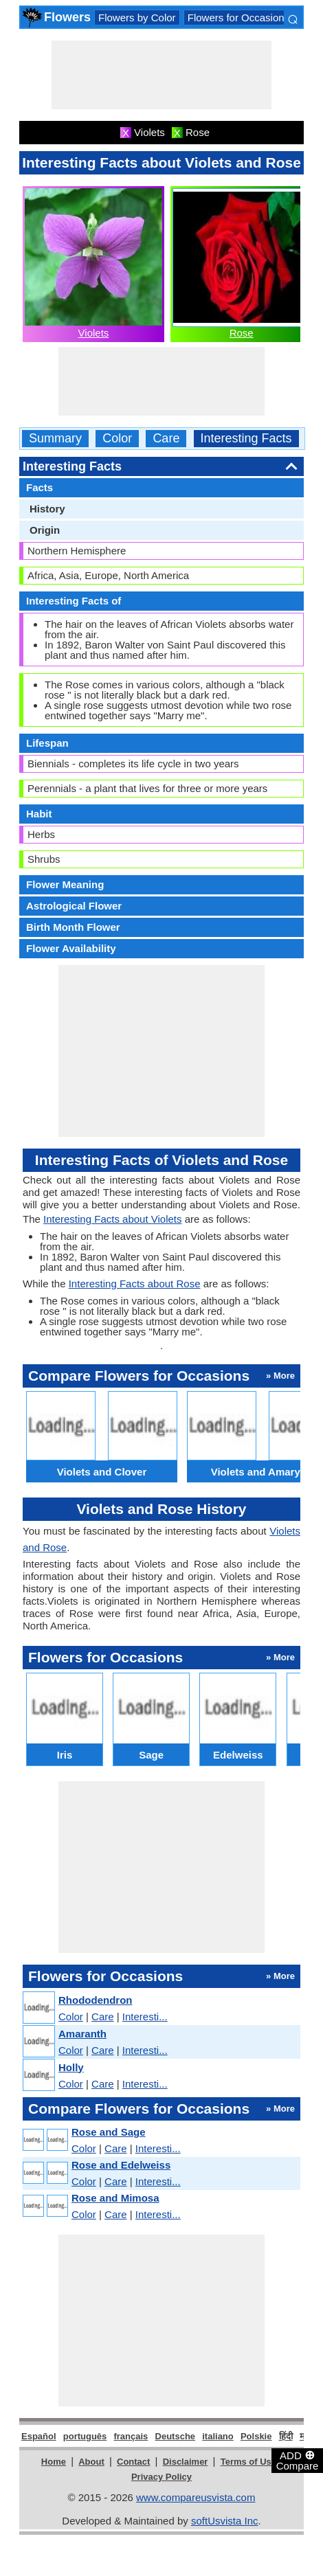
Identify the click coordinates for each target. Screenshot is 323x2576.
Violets (93, 333)
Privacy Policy (161, 2477)
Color (117, 438)
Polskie (256, 2436)
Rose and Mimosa (115, 2198)
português (85, 2436)
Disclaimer (185, 2461)
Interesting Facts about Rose (135, 1283)
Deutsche (175, 2436)
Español (38, 2436)
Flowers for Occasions (238, 17)
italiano (218, 2436)
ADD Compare (297, 2460)
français (130, 2436)
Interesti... (145, 2016)
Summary (55, 438)
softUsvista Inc (224, 2521)
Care (166, 438)
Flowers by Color (137, 17)
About (91, 2461)
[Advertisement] (161, 75)
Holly (71, 2067)
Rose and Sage (108, 2132)
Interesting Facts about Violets (112, 1219)
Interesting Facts (246, 438)
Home (53, 2461)
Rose (242, 333)
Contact (133, 2461)
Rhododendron (95, 2000)
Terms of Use (248, 2461)
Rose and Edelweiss (120, 2165)
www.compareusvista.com (195, 2497)
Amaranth (82, 2034)
